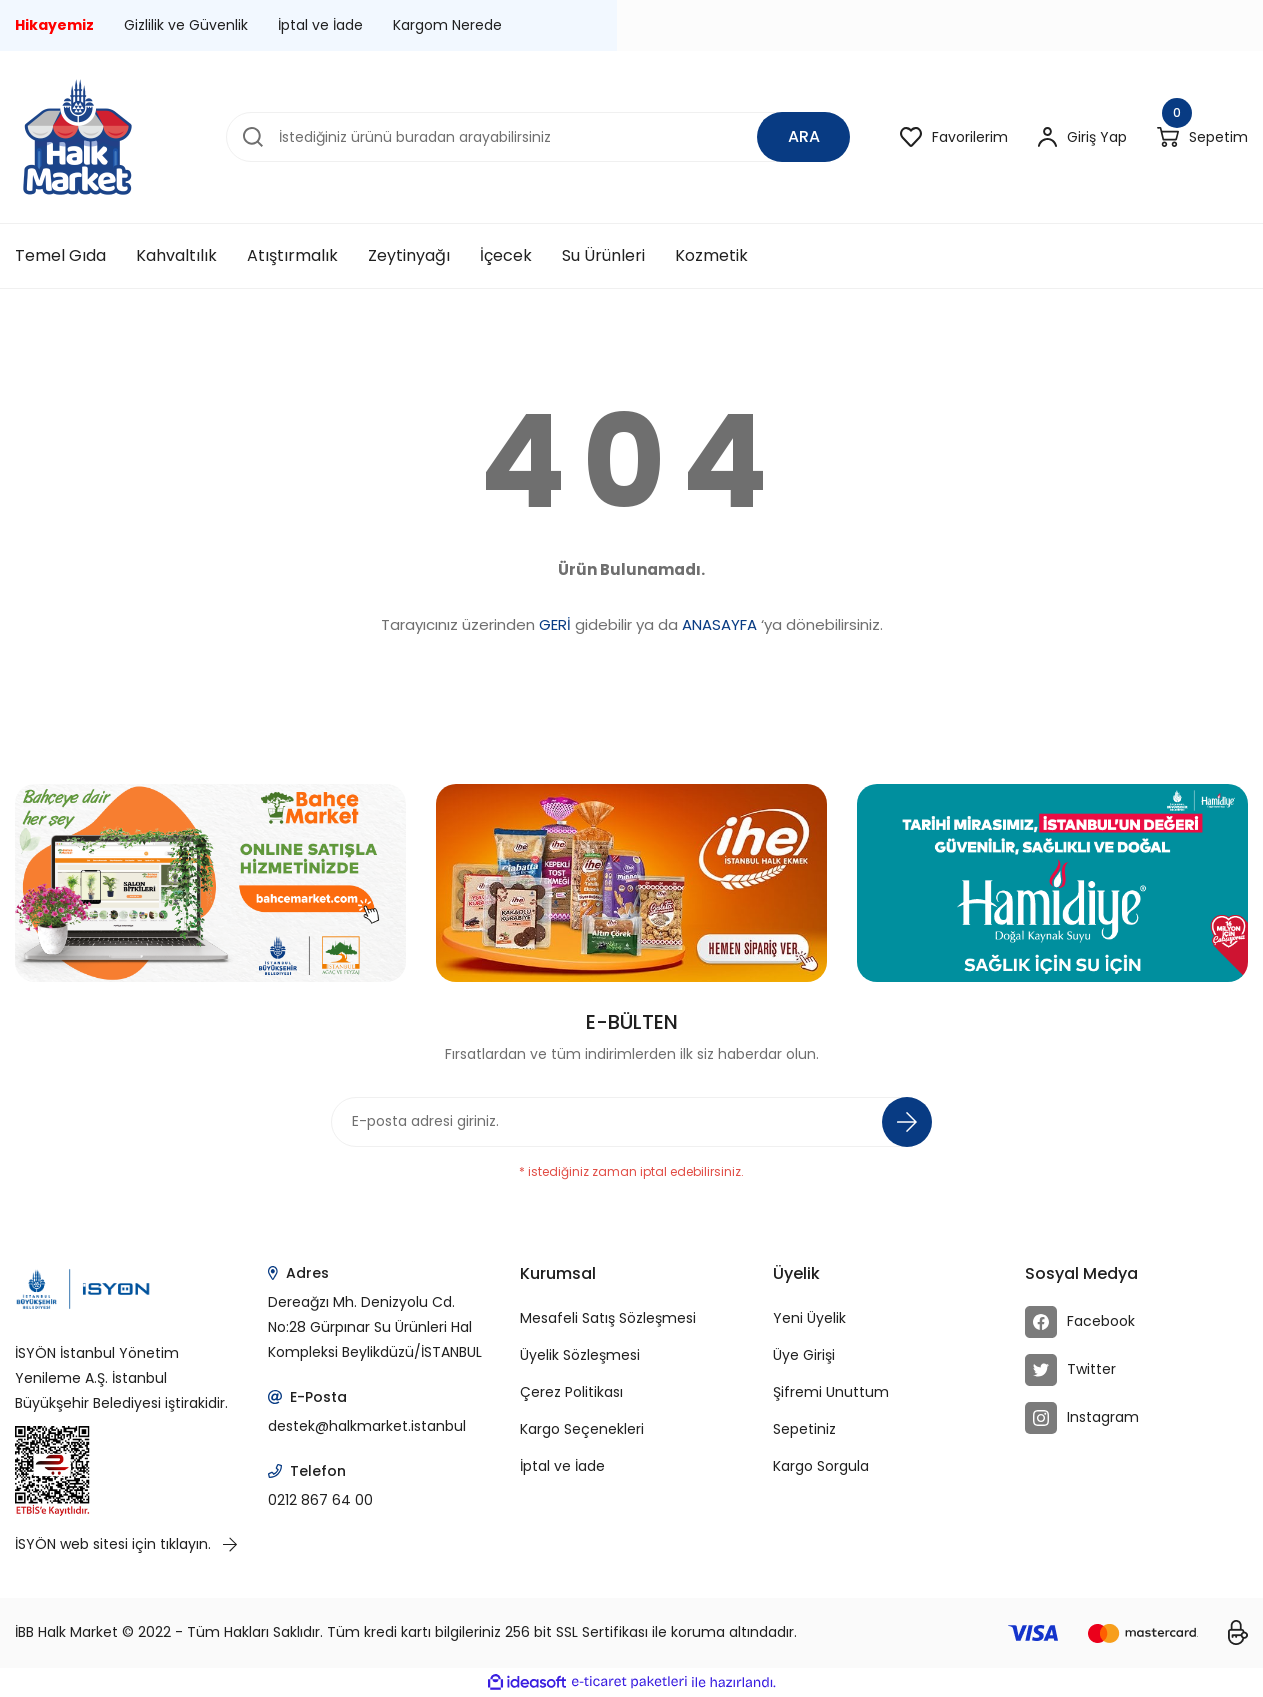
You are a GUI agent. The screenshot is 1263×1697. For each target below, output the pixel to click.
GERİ (555, 624)
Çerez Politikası (571, 1392)
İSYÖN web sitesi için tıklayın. (126, 1544)
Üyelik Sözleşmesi (580, 1355)
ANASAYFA (719, 624)
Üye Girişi (804, 1355)
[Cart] (1202, 137)
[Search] (538, 137)
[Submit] (907, 1122)
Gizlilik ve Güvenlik (186, 25)
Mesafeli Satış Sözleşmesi (608, 1318)
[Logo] (77, 137)
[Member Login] (1082, 137)
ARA (804, 136)
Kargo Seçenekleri (582, 1429)
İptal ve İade (320, 25)
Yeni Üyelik (809, 1318)
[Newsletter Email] (632, 1122)
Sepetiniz (804, 1429)
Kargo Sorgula (821, 1466)
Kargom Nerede (447, 25)
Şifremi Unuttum (831, 1392)
